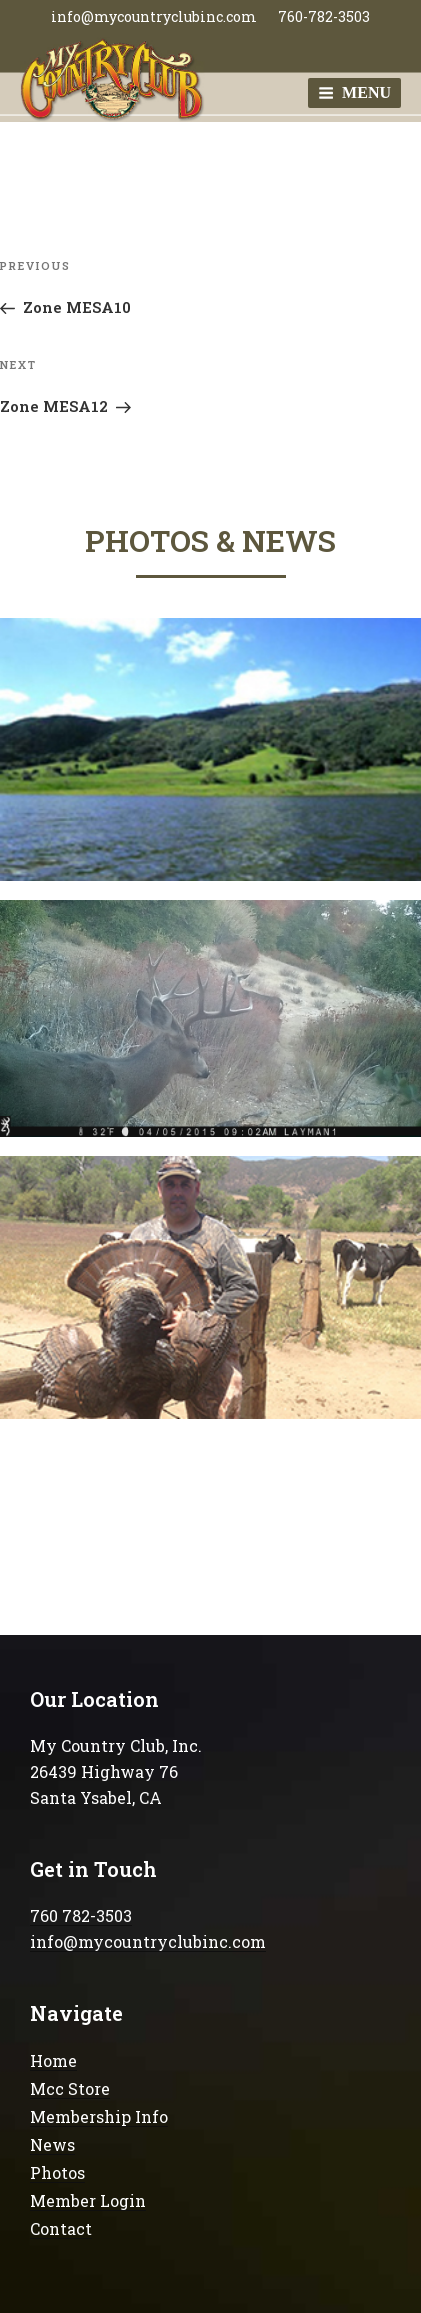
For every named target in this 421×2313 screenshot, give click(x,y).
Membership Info (99, 2116)
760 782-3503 (81, 1915)
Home (53, 2060)
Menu (354, 92)
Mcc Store (70, 2088)
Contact (61, 2228)
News (52, 2144)
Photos (57, 2172)
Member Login (88, 2200)
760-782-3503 (324, 16)
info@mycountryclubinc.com (154, 16)
